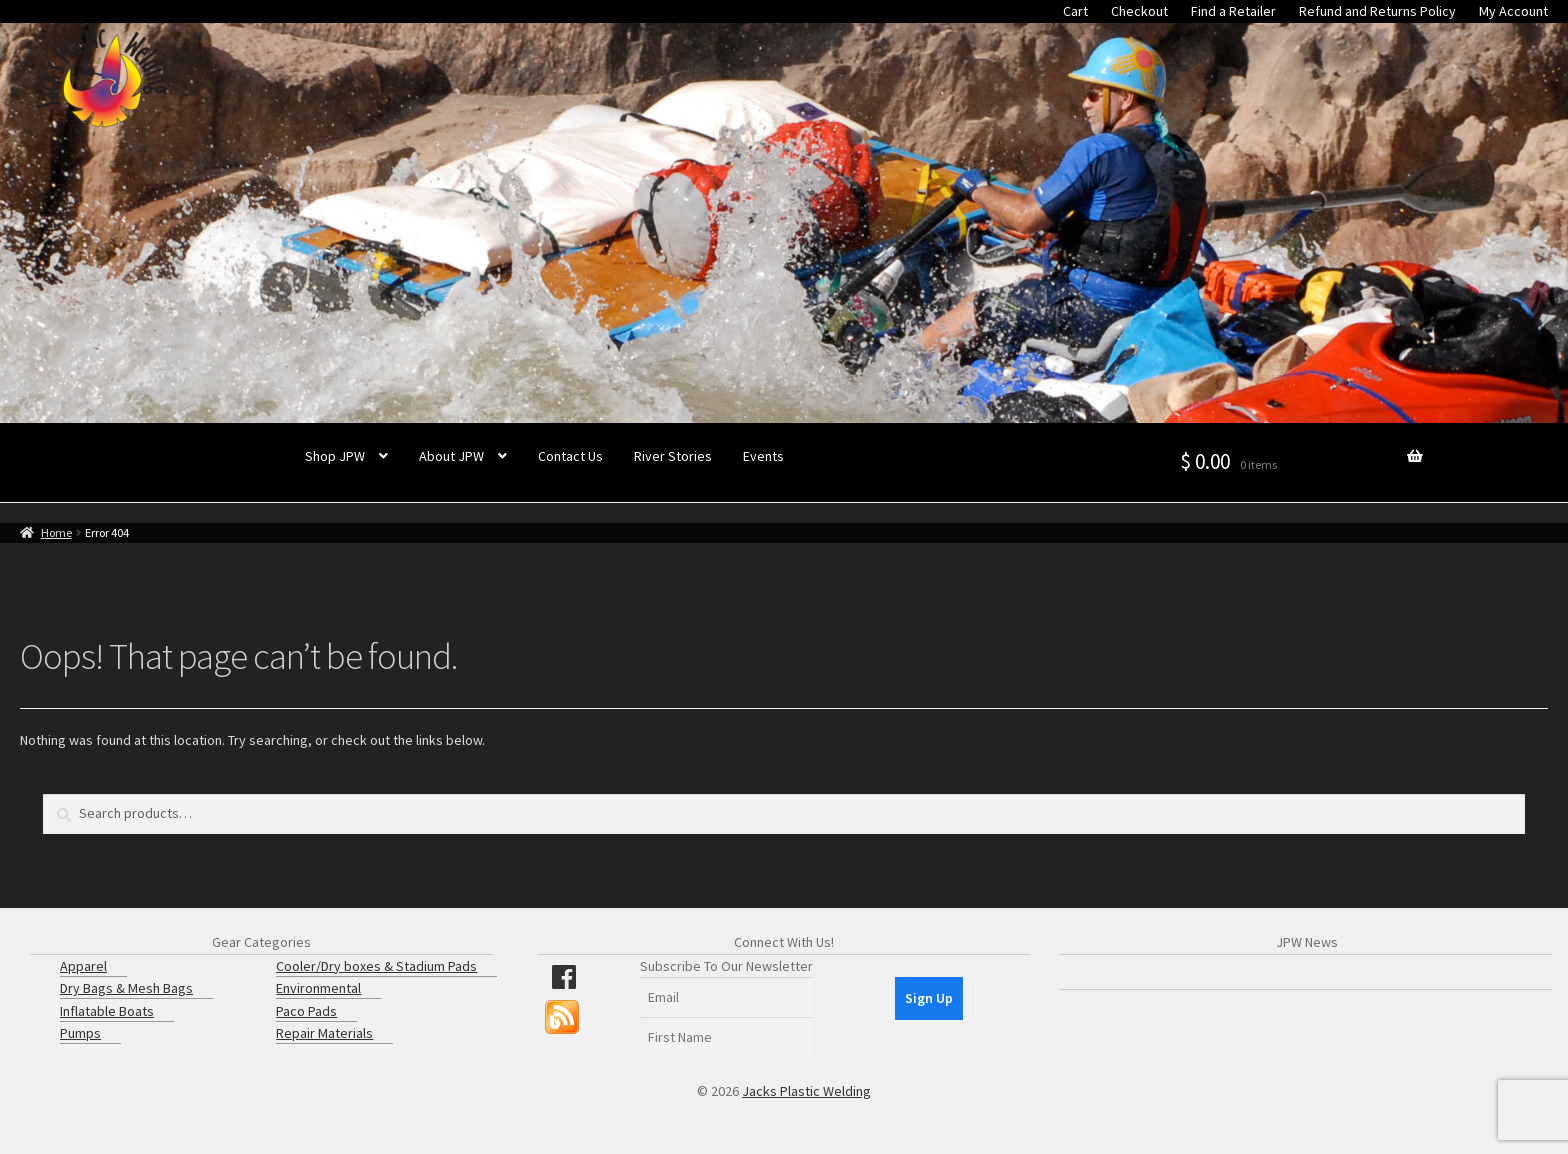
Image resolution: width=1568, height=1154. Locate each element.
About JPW (451, 456)
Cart (1075, 11)
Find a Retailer (1233, 11)
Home (56, 532)
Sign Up (929, 998)
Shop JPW (335, 456)
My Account (1513, 11)
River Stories (673, 456)
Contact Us (570, 456)
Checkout (1139, 11)
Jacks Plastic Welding (806, 1091)
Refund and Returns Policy (1377, 11)
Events (763, 456)
